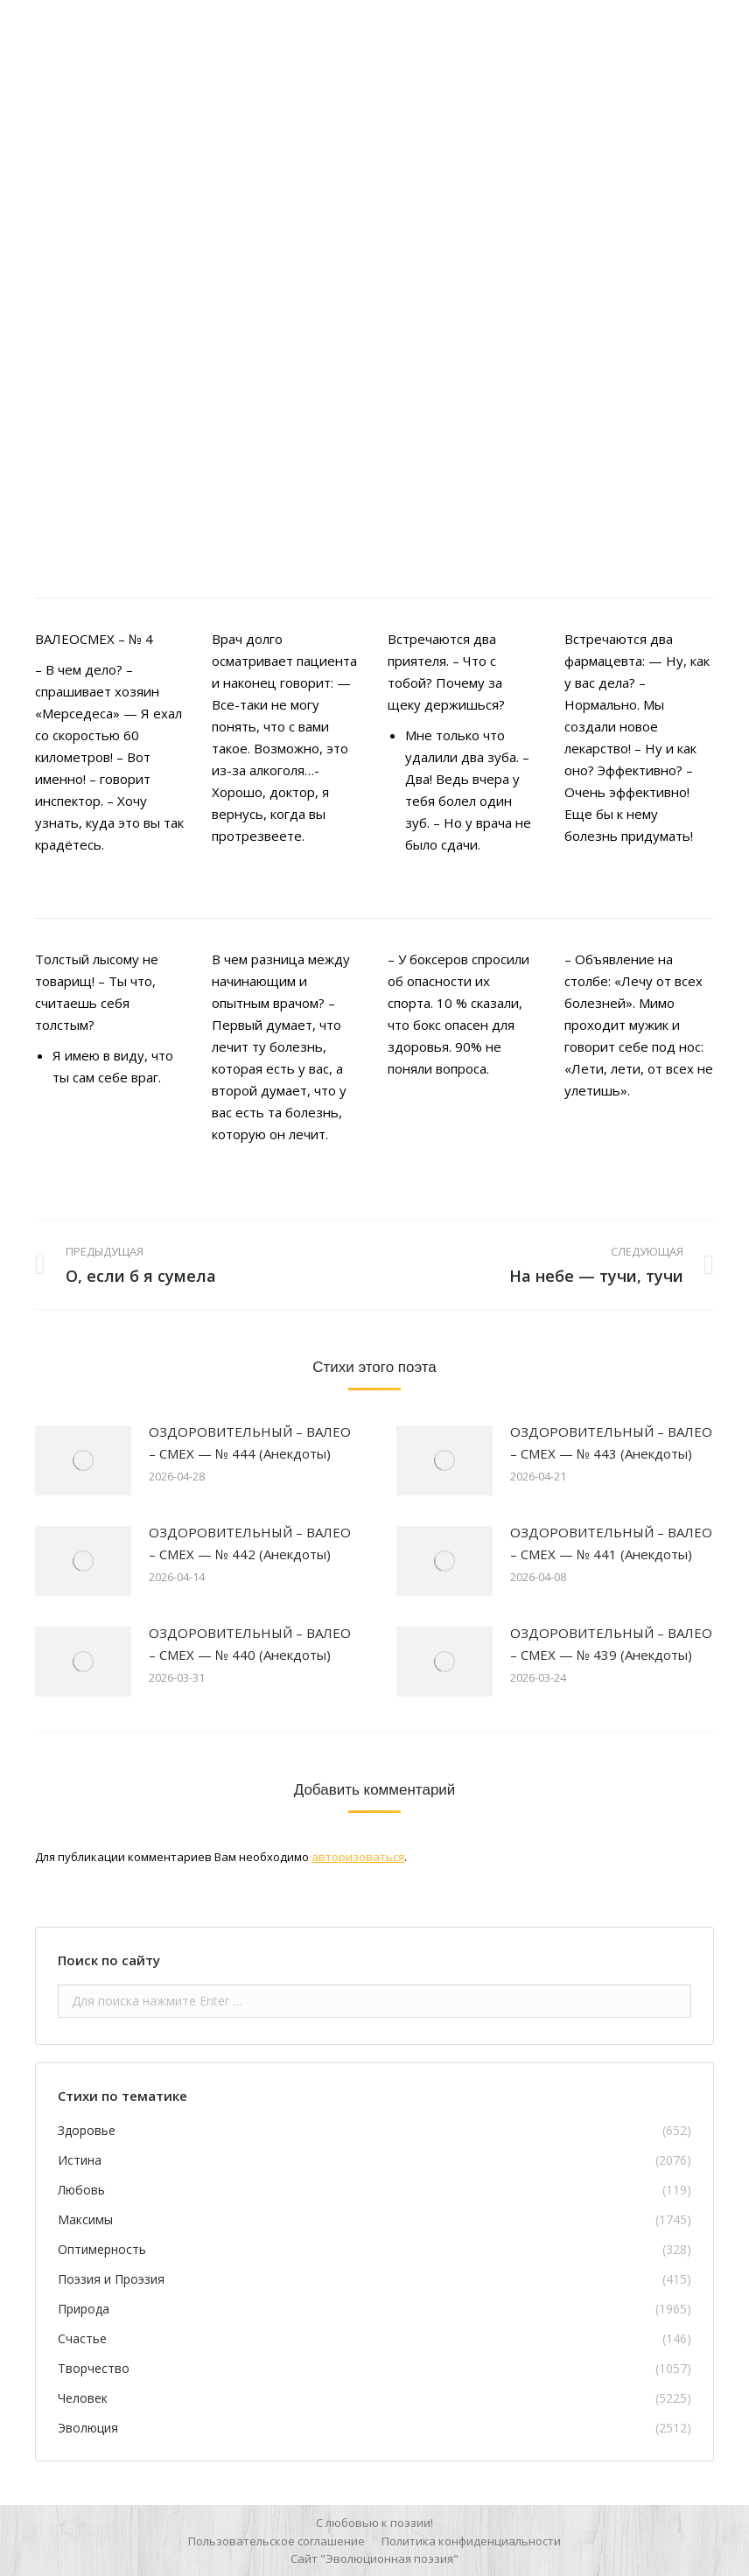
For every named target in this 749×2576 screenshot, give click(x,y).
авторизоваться (358, 1857)
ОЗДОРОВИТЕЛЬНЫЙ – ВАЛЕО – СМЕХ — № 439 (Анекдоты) (611, 1643)
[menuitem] (276, 2541)
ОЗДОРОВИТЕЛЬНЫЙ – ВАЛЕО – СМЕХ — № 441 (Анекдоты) (611, 1543)
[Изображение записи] (83, 1460)
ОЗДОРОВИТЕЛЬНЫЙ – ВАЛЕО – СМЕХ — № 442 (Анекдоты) (250, 1543)
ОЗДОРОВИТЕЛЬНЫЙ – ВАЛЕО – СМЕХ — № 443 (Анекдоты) (611, 1442)
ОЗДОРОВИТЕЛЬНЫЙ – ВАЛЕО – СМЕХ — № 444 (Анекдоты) (250, 1442)
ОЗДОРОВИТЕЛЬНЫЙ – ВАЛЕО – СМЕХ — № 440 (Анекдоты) (250, 1643)
